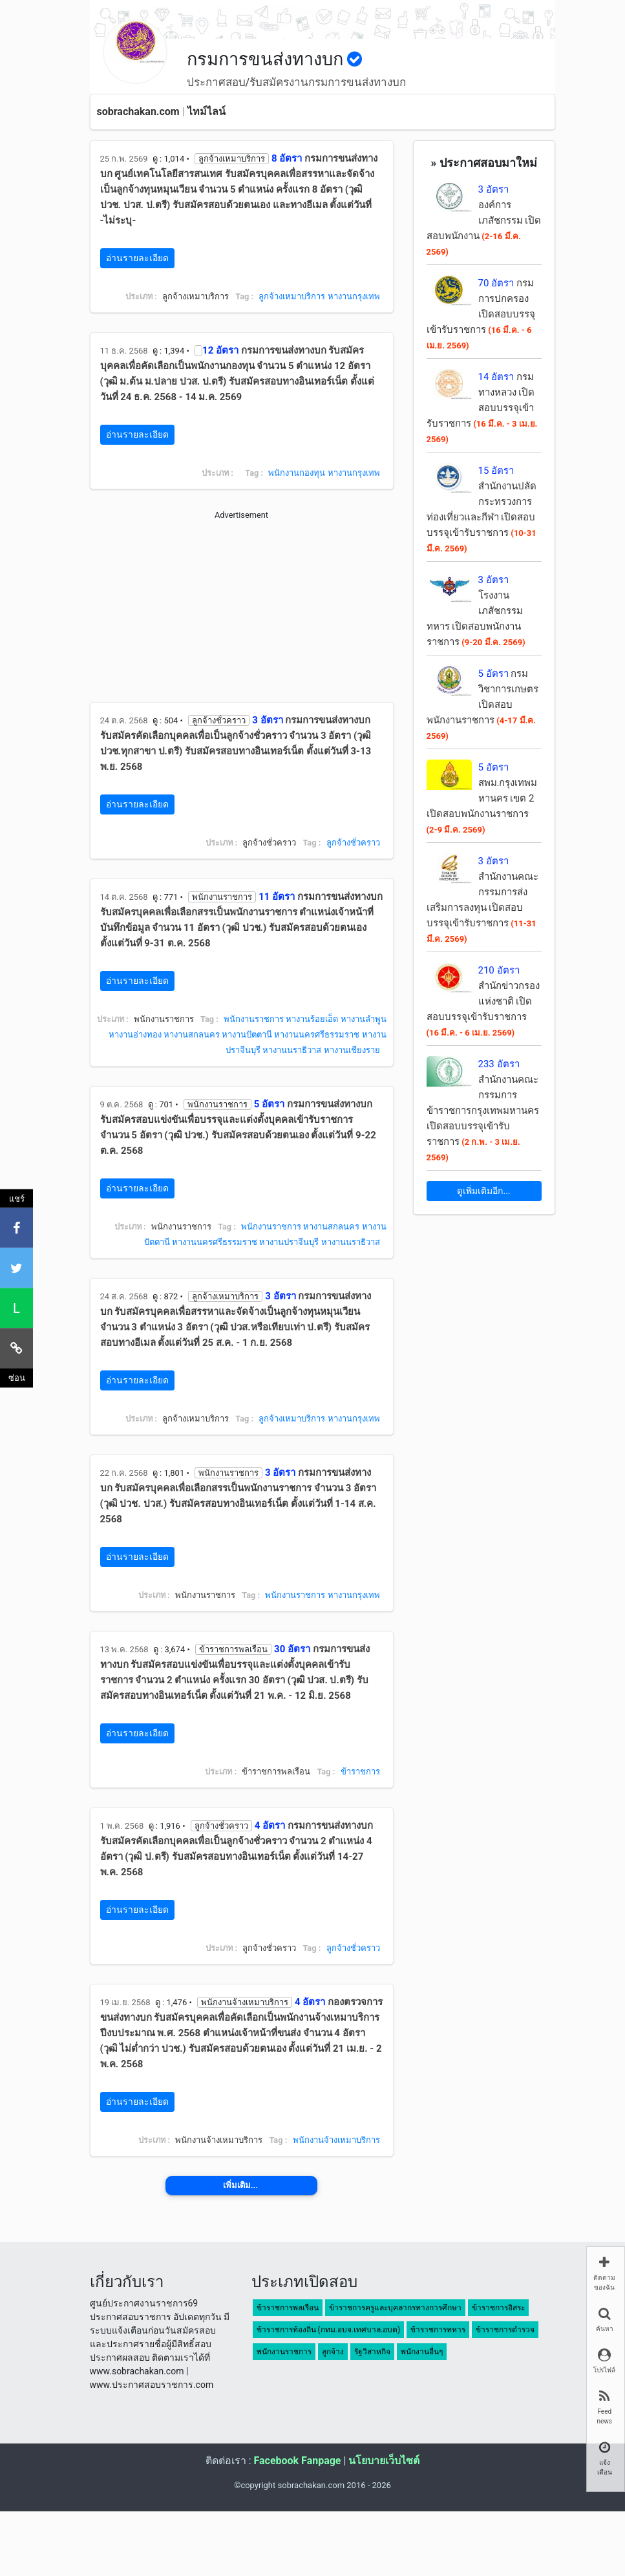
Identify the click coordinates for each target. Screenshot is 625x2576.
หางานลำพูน (364, 1019)
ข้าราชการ (360, 1771)
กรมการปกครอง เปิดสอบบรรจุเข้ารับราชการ (481, 313)
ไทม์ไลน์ (206, 111)
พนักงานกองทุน (296, 473)
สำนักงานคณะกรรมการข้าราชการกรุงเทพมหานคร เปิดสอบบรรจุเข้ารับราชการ (483, 1110)
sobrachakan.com (138, 111)
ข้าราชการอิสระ (498, 2307)
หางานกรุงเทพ (354, 296)
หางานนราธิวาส (291, 1050)
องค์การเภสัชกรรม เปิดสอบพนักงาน (484, 220)
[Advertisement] (242, 611)
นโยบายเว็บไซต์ (383, 2460)
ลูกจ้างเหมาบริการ (292, 296)
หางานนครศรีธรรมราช (316, 1034)
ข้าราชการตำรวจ (505, 2329)
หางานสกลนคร (192, 1034)
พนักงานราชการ (254, 1019)
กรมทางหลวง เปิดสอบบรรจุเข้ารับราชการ (482, 407)
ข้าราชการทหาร (437, 2329)
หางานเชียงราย (352, 1050)
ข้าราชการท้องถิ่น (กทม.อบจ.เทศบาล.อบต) (329, 2329)
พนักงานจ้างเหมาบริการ (336, 2140)
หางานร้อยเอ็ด (312, 1019)
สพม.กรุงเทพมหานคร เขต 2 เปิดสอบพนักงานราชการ (482, 798)
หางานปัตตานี (247, 1034)
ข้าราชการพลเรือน (288, 2307)
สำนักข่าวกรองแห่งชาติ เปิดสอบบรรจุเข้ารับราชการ (483, 1001)
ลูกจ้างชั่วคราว (353, 842)
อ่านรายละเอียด (137, 258)
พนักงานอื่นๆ (422, 2351)
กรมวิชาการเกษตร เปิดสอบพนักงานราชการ (482, 704)
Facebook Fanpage (297, 2460)
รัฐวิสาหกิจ (372, 2351)
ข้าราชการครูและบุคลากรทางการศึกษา (395, 2307)
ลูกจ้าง (333, 2351)
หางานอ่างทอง (135, 1034)
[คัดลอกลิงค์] (16, 1348)
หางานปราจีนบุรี (289, 1242)
